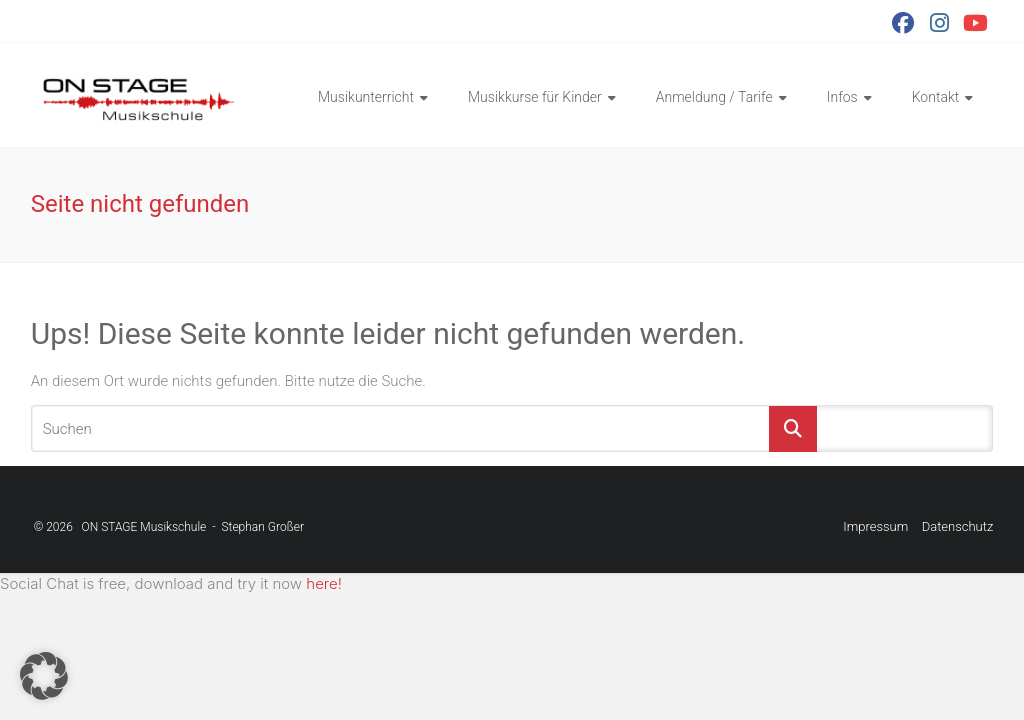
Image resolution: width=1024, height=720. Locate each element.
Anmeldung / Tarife (714, 97)
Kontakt (936, 97)
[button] (44, 676)
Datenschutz (958, 526)
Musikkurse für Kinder (535, 97)
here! (324, 583)
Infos (842, 97)
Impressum (875, 526)
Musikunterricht (366, 97)
